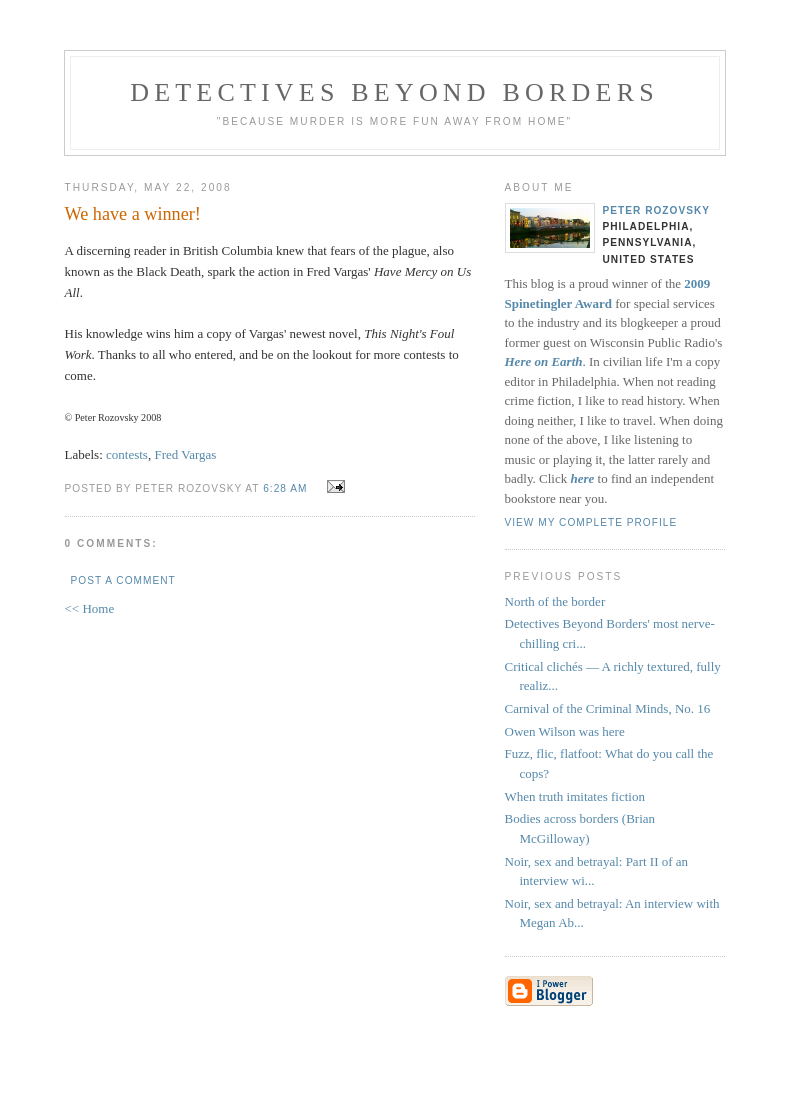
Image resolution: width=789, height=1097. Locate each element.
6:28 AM (285, 488)
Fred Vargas (185, 454)
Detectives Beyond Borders (394, 92)
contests (127, 454)
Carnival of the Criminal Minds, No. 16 (608, 708)
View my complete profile (591, 522)
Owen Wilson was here (565, 731)
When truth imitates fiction (575, 796)
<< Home (90, 608)
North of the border (555, 601)
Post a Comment (123, 580)
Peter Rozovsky (657, 210)
